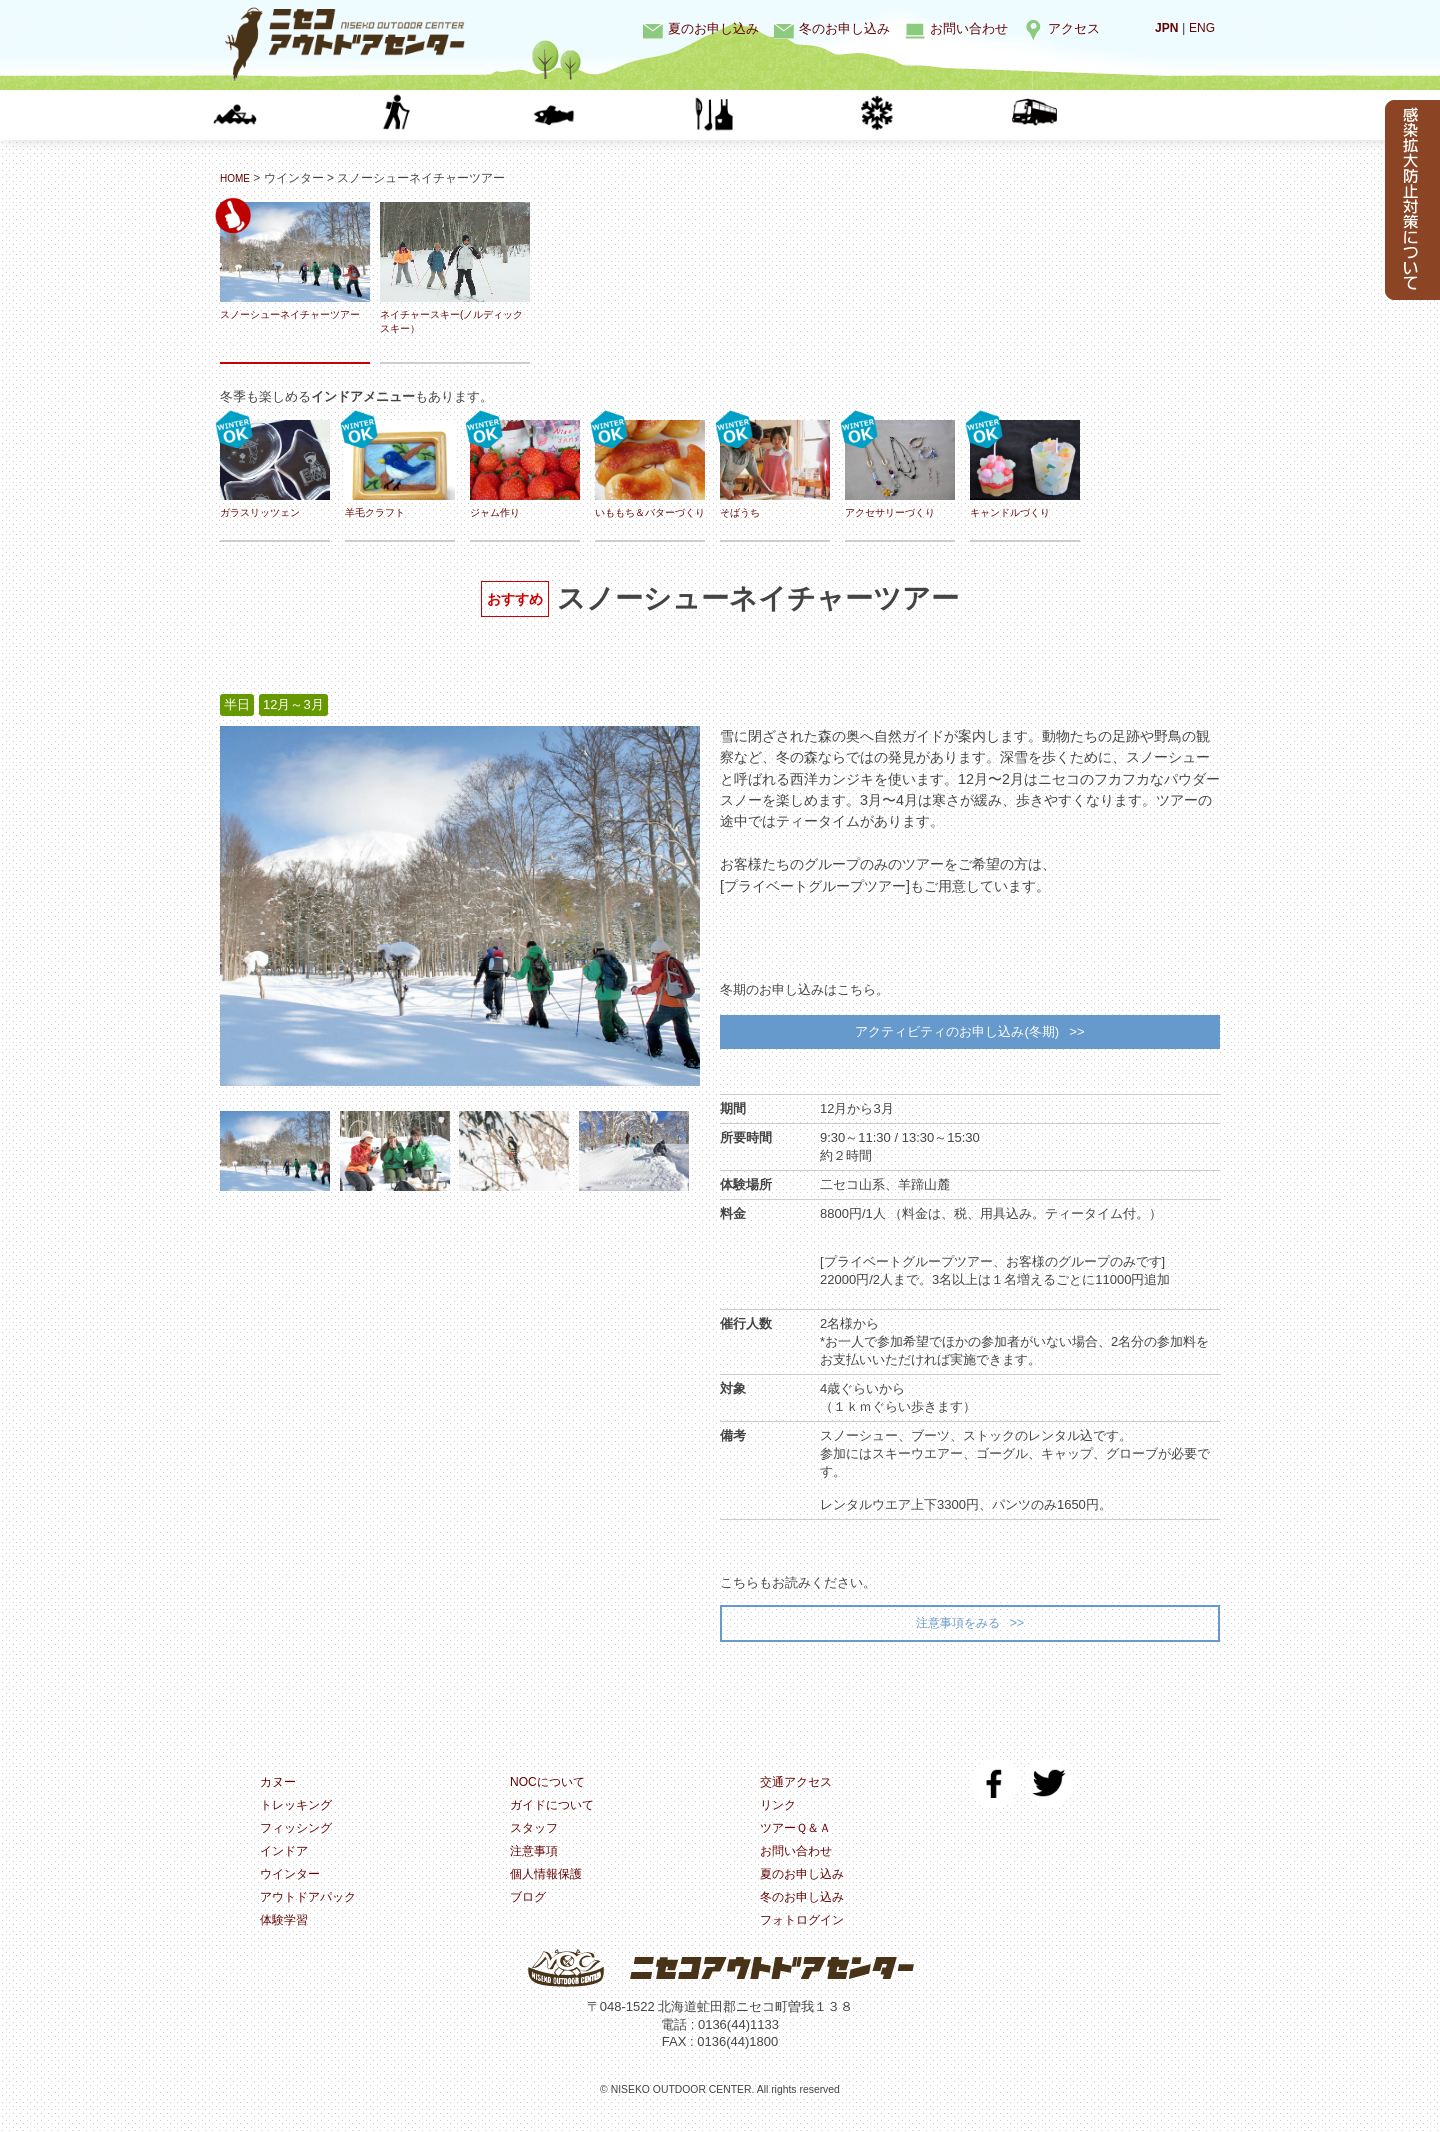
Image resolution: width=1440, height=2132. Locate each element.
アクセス (1074, 28)
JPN (1163, 27)
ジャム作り (525, 469)
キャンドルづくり (1025, 469)
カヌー (300, 114)
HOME (238, 178)
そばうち (775, 469)
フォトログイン (805, 1936)
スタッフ (536, 1840)
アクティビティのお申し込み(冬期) (955, 1034)
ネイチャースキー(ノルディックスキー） (455, 268)
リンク (779, 1816)
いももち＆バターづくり (650, 476)
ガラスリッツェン (275, 469)
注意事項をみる (957, 1630)
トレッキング (460, 114)
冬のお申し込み (844, 28)
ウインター (940, 114)
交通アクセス (799, 1792)
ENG (1201, 27)
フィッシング (620, 114)
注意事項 (536, 1864)
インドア (780, 114)
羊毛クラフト (400, 469)
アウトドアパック (312, 1912)
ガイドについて (555, 1816)
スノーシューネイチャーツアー (295, 268)
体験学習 (1100, 114)
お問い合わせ (969, 28)
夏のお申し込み (713, 28)
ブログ (529, 1912)
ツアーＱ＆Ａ (798, 1840)
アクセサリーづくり (900, 469)
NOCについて (550, 1792)
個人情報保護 (549, 1888)
